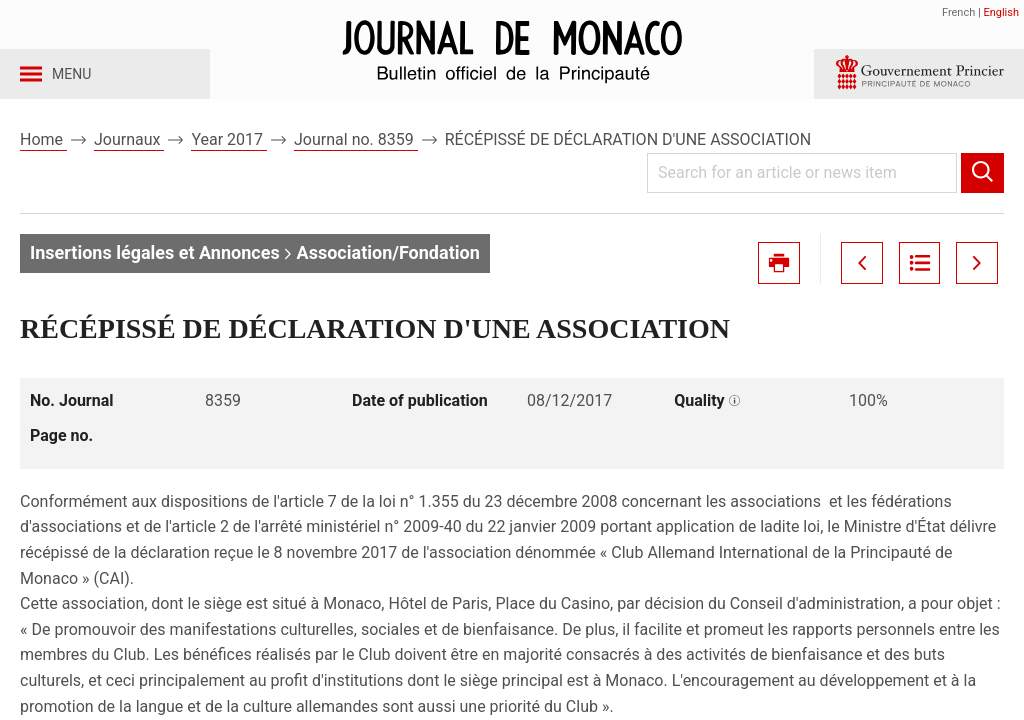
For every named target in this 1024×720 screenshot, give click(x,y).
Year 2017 (229, 158)
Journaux (129, 158)
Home (43, 158)
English (1001, 12)
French (958, 12)
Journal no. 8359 (356, 158)
